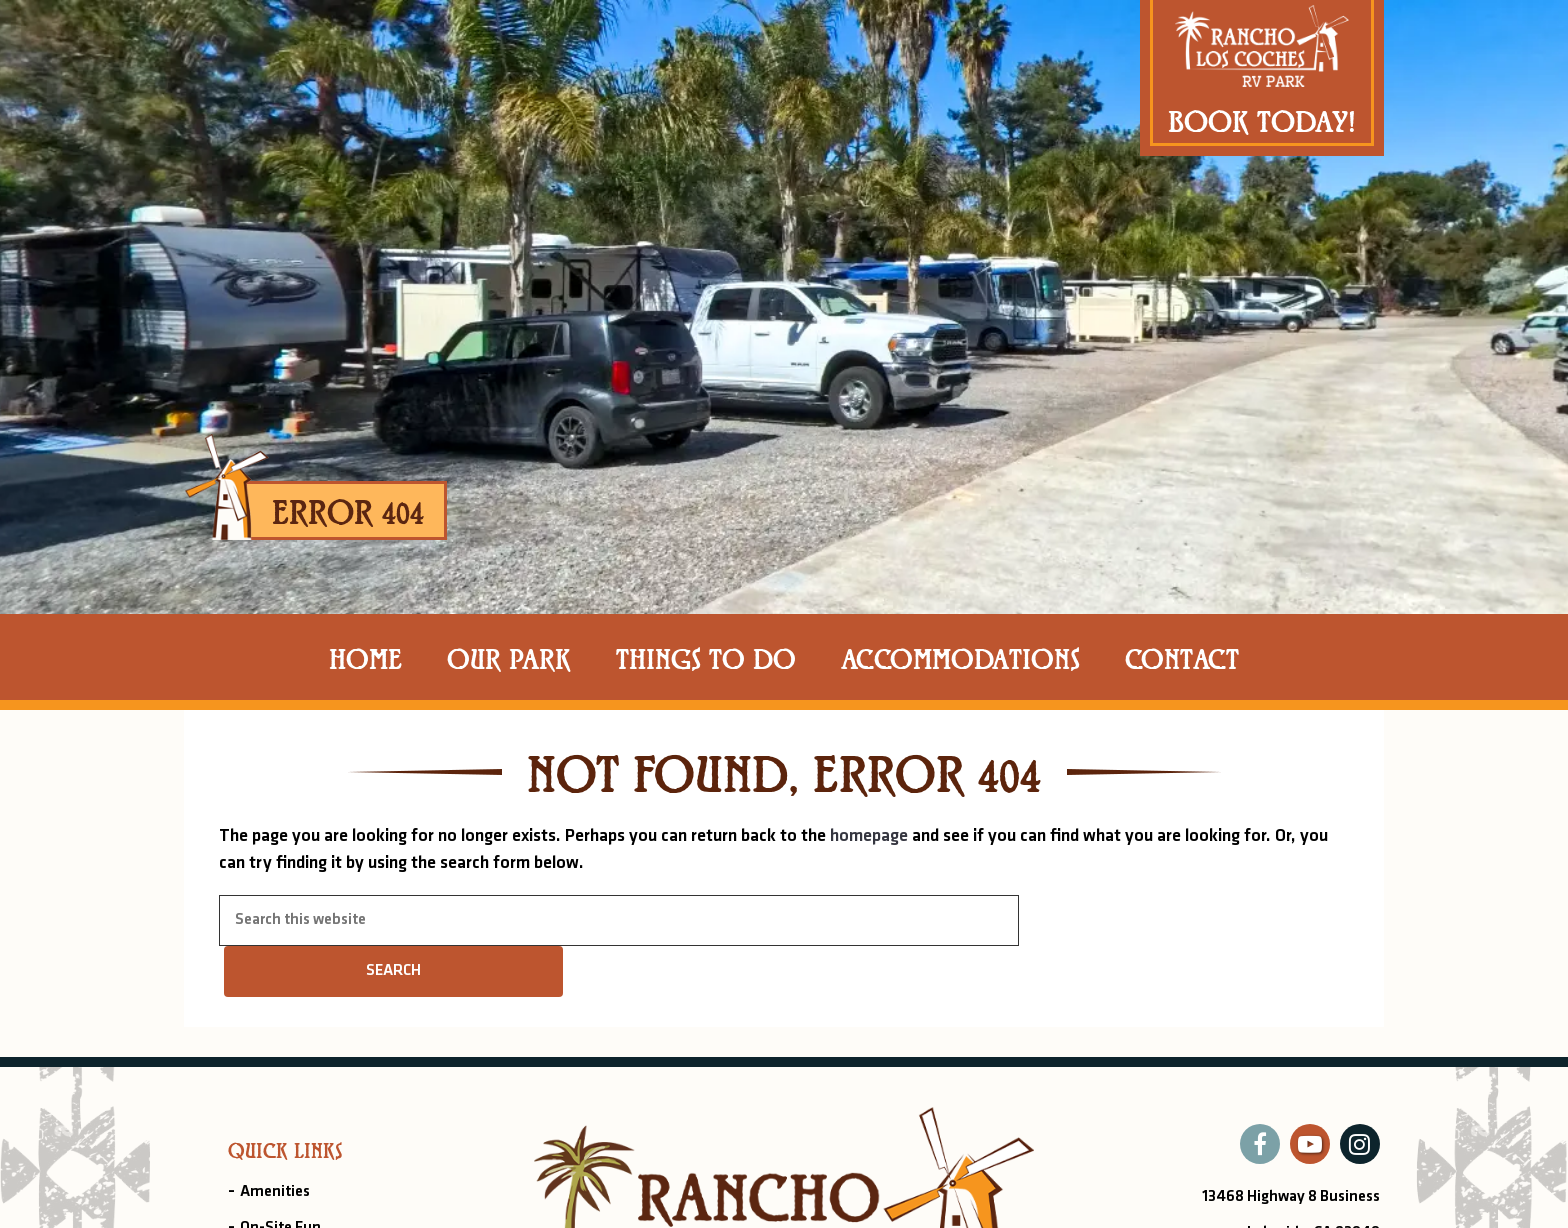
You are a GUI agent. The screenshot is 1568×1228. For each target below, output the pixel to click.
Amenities (275, 1192)
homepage (869, 836)
